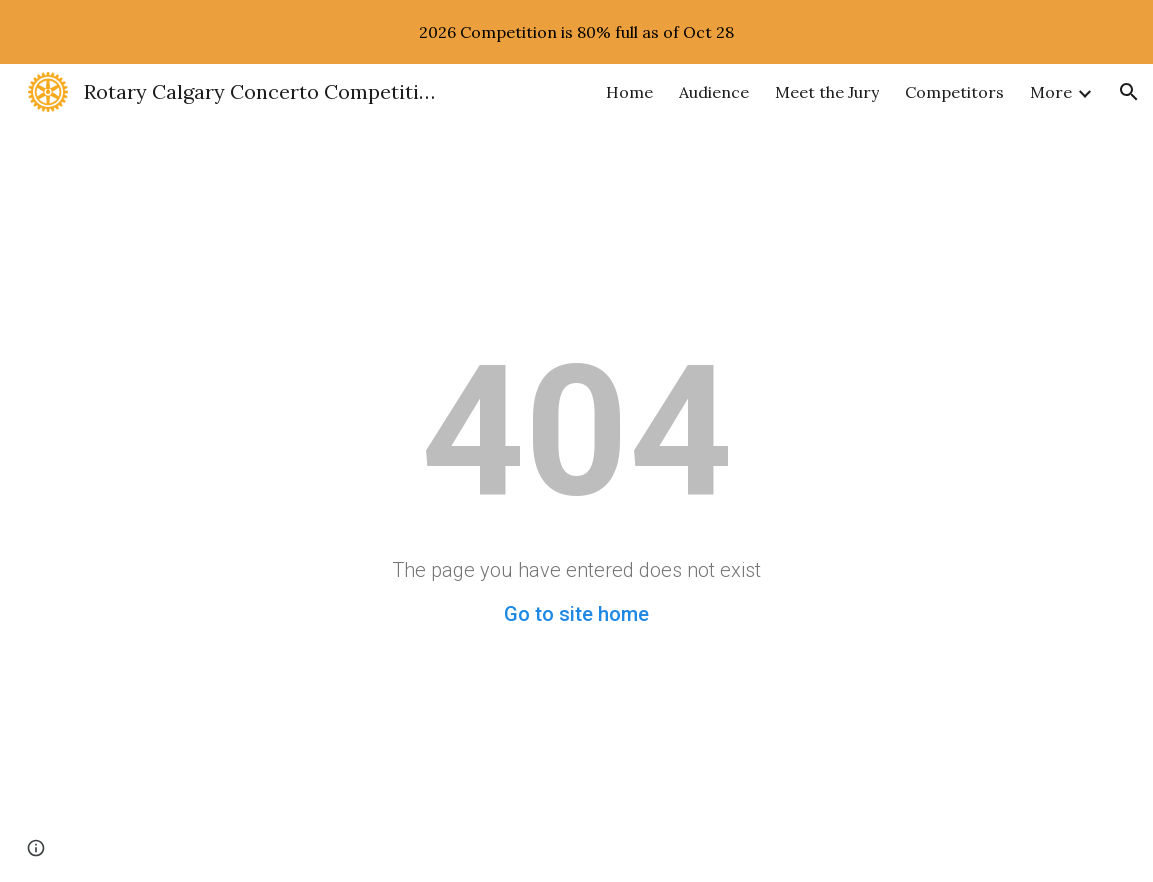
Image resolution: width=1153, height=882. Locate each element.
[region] (576, 32)
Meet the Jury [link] (827, 92)
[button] (1129, 92)
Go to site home (576, 614)
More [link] (1051, 92)
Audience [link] (714, 92)
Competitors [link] (954, 92)
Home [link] (629, 92)
